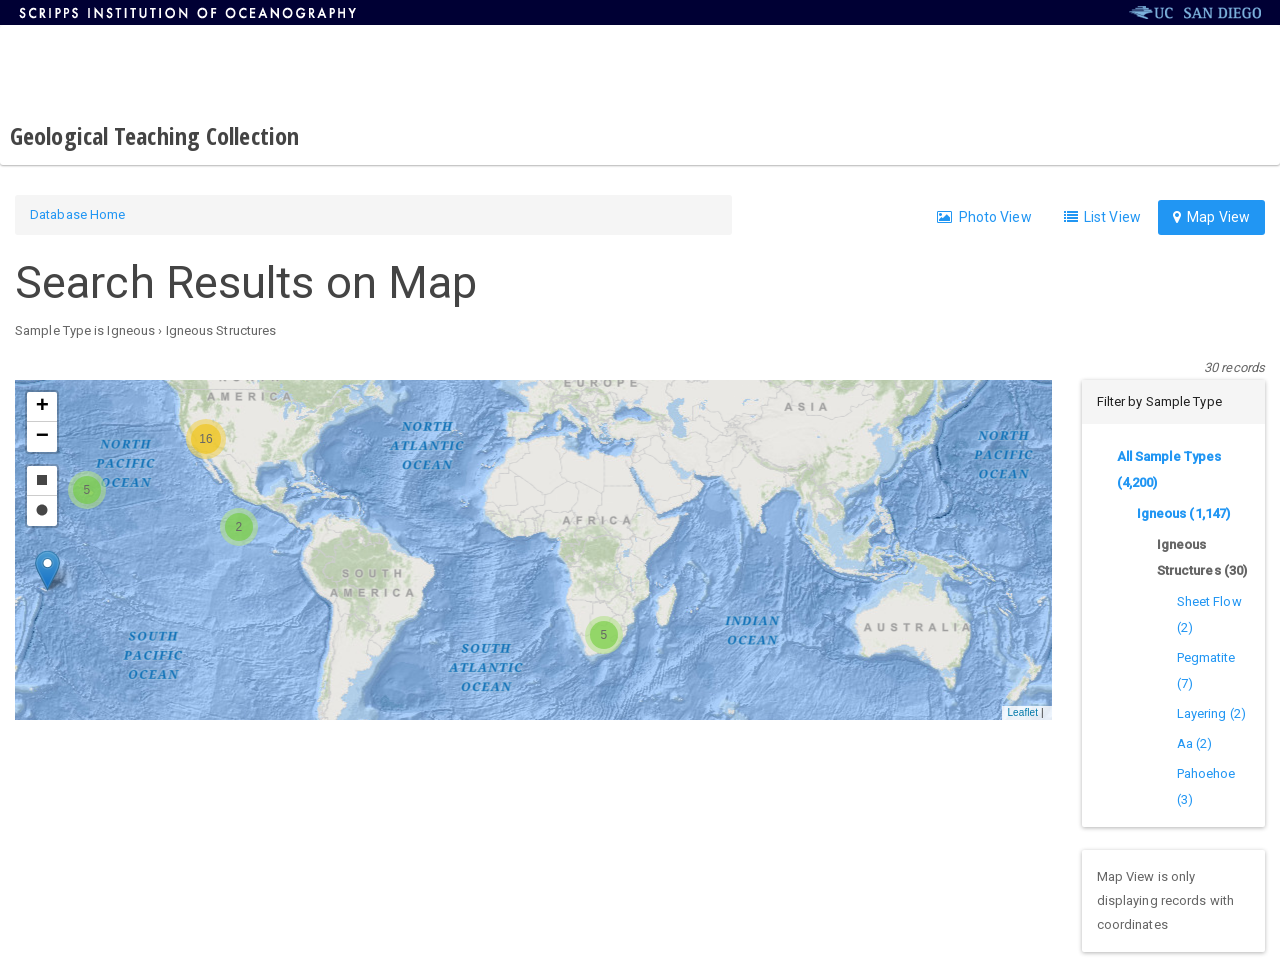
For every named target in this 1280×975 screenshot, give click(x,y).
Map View (1211, 217)
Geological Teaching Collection (154, 135)
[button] (47, 570)
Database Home (77, 214)
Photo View (984, 217)
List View (1102, 217)
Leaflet (1022, 712)
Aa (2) (1195, 743)
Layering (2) (1211, 713)
